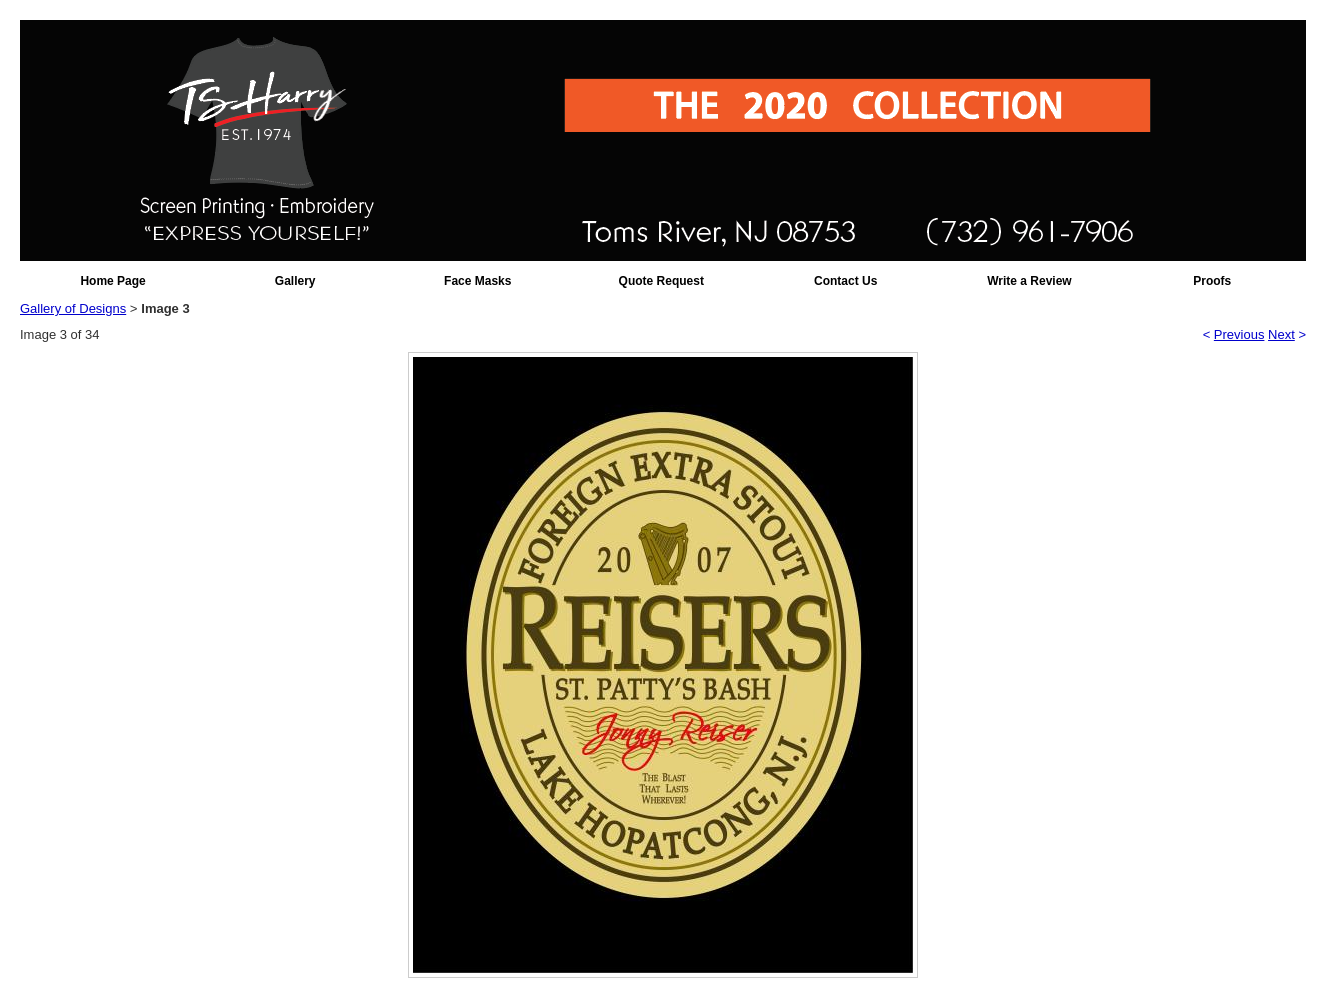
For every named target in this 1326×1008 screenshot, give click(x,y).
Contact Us (845, 281)
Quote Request (661, 281)
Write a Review (1029, 281)
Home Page (112, 281)
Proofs (1212, 281)
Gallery (295, 281)
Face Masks (477, 281)
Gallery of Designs (73, 308)
